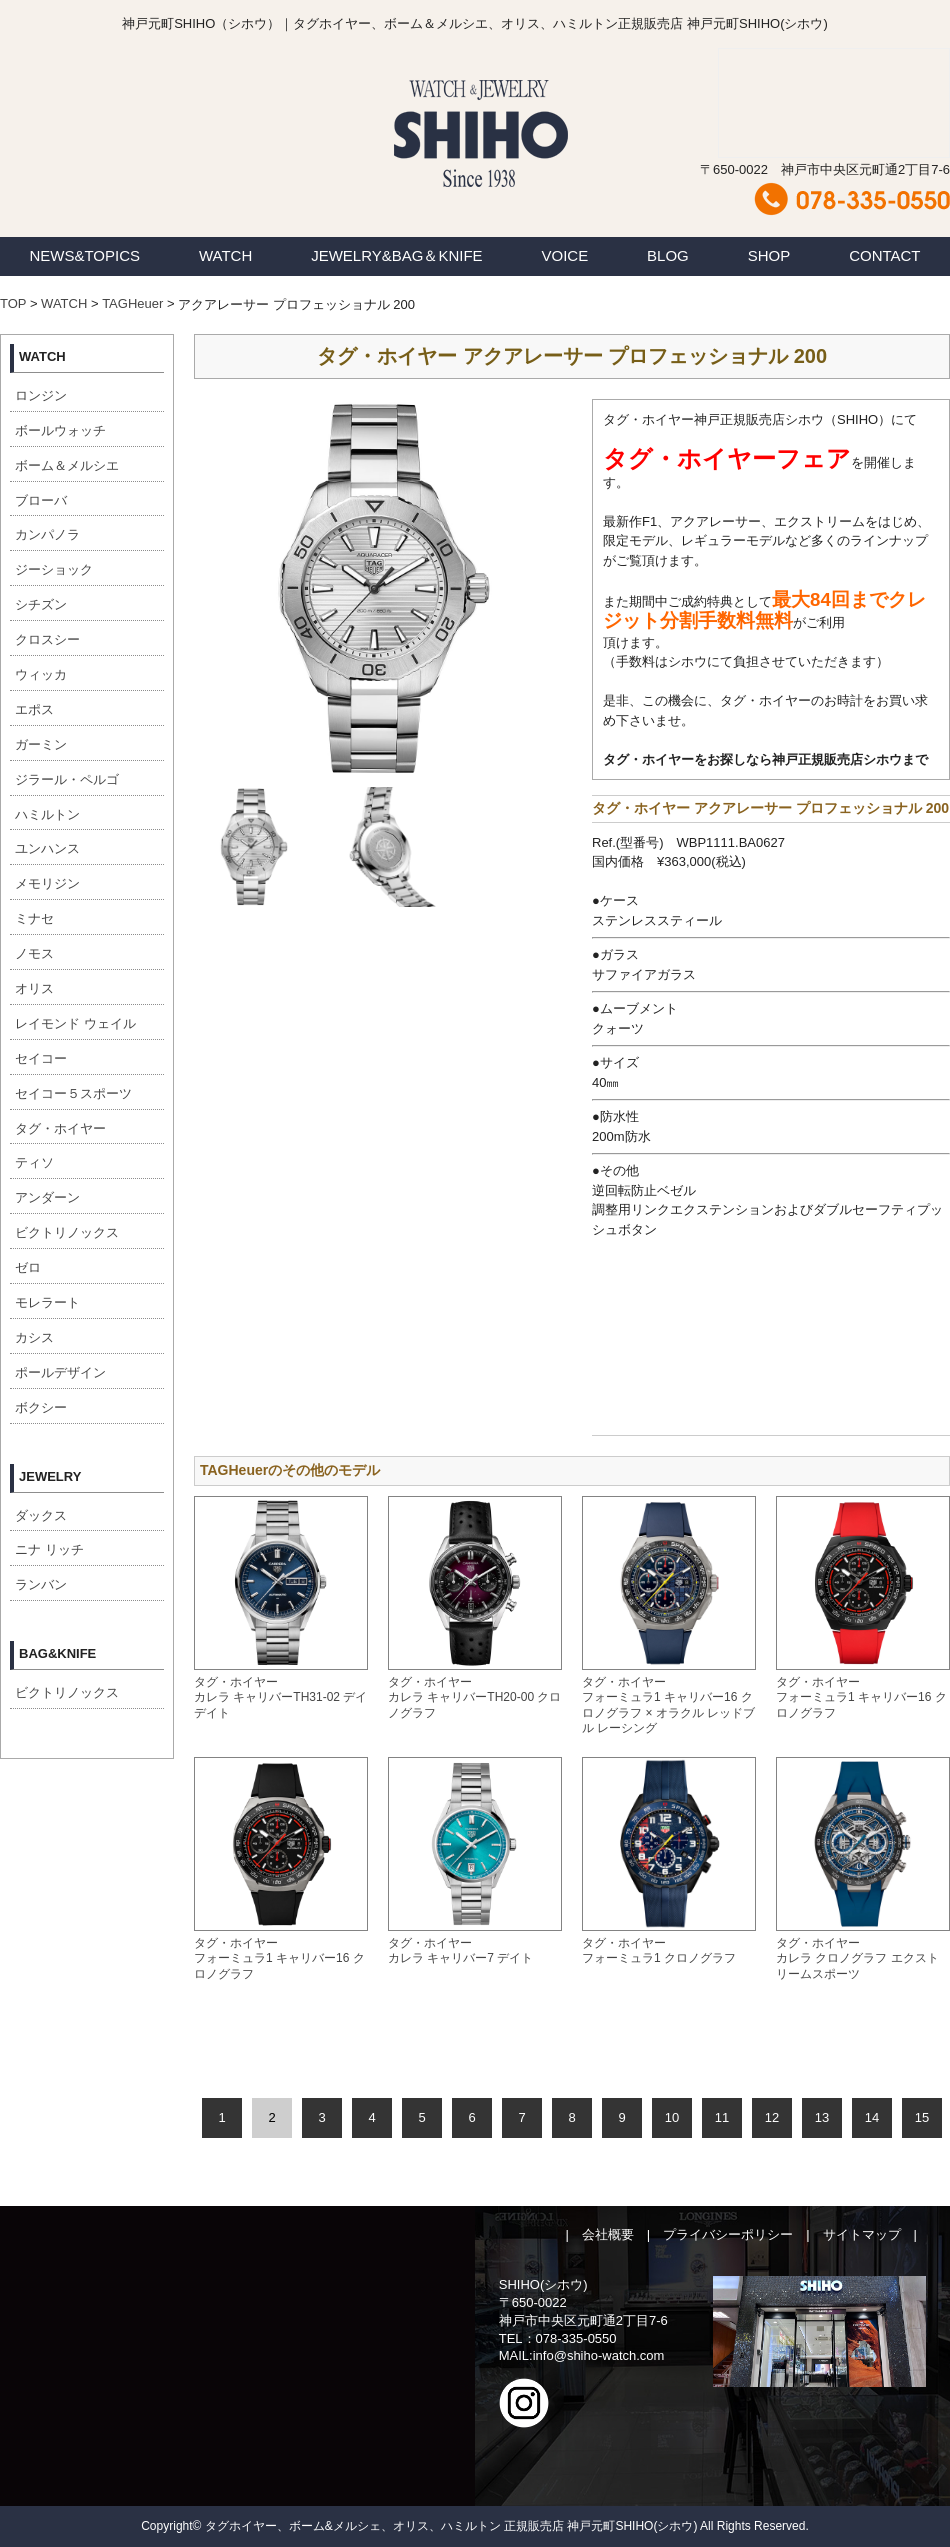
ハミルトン (47, 814)
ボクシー (41, 1407)
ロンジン (41, 395)
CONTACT (884, 255)
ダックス (41, 1515)
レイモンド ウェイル (75, 1023)
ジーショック (54, 569)
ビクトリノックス (67, 1232)
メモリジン (47, 883)
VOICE (565, 255)
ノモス (34, 953)
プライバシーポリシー (728, 2234)
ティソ (34, 1162)
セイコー (41, 1058)
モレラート (47, 1302)
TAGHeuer (132, 303)
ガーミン (41, 744)
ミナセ (34, 918)
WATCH (225, 255)
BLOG (668, 255)
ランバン (41, 1584)
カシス (34, 1337)
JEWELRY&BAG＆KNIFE (396, 255)
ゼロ (28, 1267)
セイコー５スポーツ (73, 1093)
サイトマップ (862, 2234)
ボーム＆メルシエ (67, 465)
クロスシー (47, 639)
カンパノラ (47, 534)
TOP (13, 303)
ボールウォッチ (60, 430)
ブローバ (41, 500)
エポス (34, 709)
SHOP (769, 255)
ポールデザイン (60, 1372)
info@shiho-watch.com (599, 2355)
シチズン (41, 604)
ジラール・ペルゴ (67, 779)
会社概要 (608, 2234)
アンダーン (47, 1197)
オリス (34, 988)
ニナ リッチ (49, 1549)
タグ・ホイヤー (60, 1128)
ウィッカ (41, 674)
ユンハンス (47, 848)
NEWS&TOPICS (84, 255)
